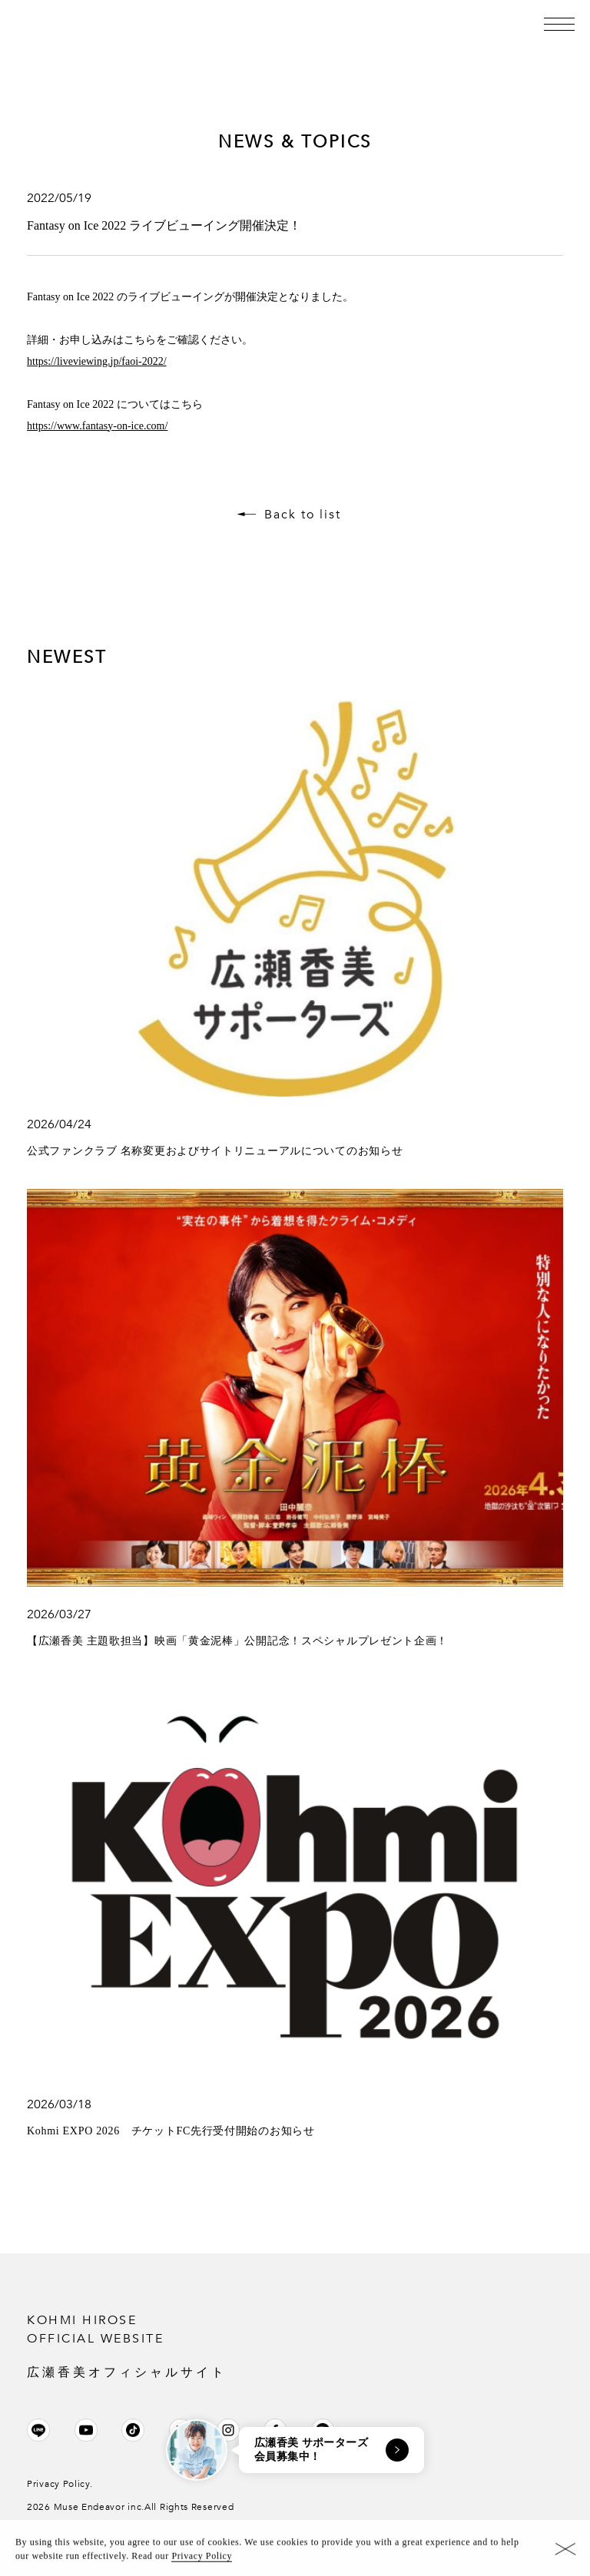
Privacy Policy (201, 2560)
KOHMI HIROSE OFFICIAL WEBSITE (295, 2347)
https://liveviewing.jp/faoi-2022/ (97, 361)
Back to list (302, 514)
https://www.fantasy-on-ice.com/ (97, 426)
